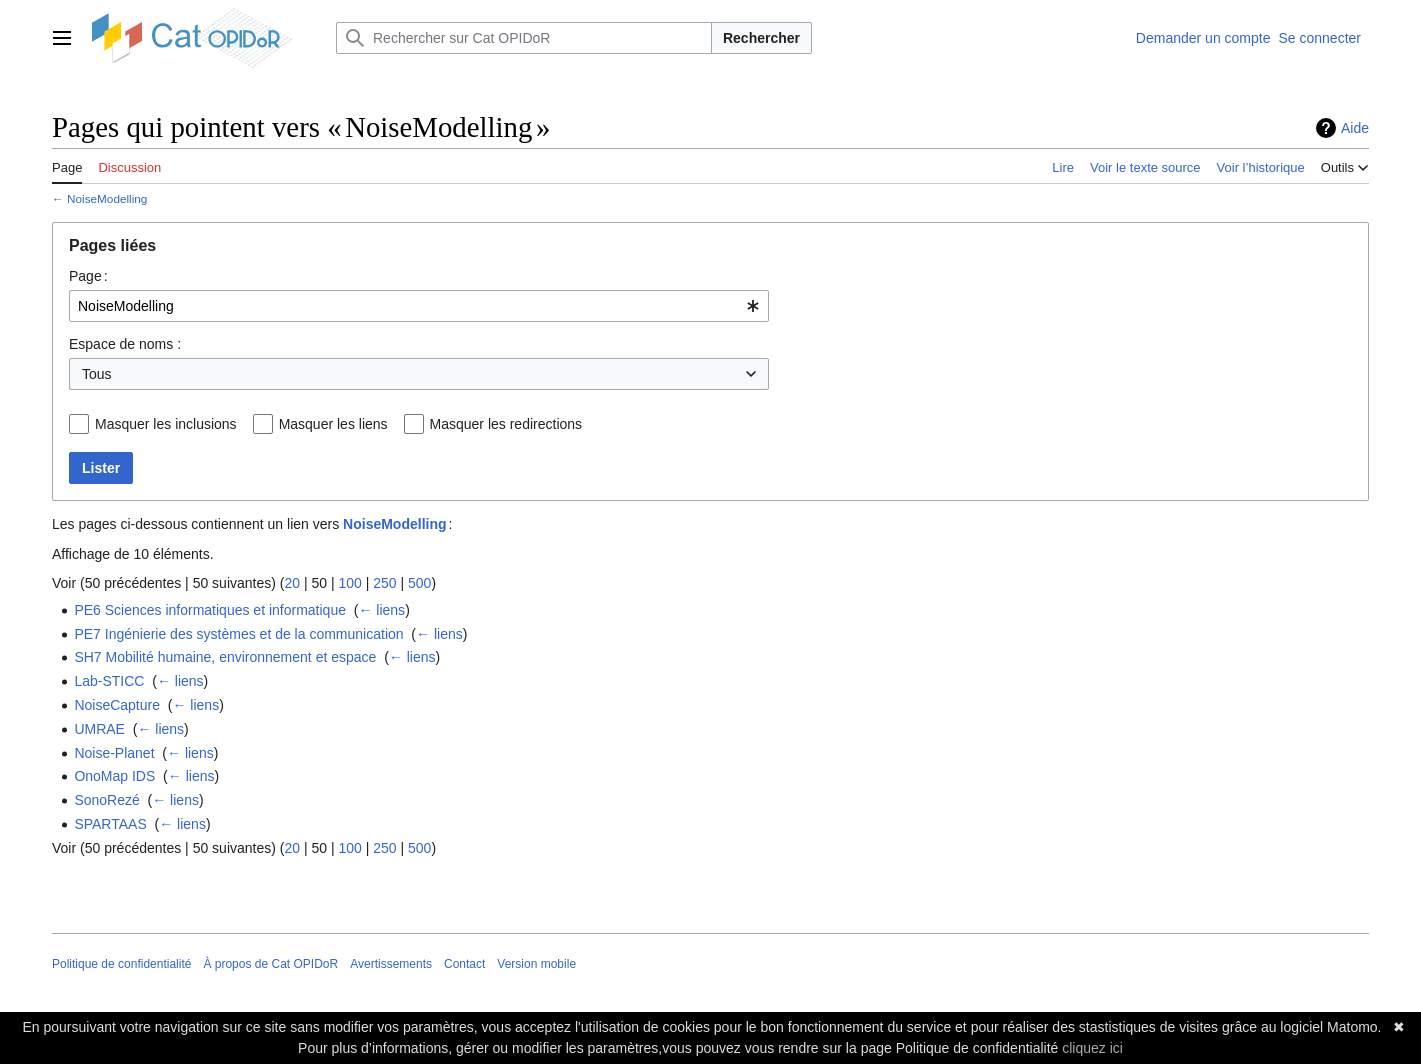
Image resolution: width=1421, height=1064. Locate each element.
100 (349, 583)
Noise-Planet (114, 753)
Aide (1355, 128)
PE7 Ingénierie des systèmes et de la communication (238, 634)
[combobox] (419, 306)
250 (384, 583)
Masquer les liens (333, 424)
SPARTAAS (110, 824)
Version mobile (536, 964)
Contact (464, 964)
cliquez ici (1092, 1048)
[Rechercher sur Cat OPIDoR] (524, 38)
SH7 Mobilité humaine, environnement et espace (225, 657)
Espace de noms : (125, 344)
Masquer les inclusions (166, 424)
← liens (381, 610)
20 (292, 583)
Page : (88, 276)
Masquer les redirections (506, 424)
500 (419, 583)
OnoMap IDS (114, 776)
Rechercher (761, 38)
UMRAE (99, 729)
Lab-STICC (109, 681)
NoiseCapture (117, 705)
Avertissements (391, 964)
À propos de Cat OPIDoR (270, 964)
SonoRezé (106, 800)
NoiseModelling (107, 198)
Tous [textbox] (97, 374)
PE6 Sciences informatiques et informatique (210, 610)
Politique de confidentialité (121, 964)
